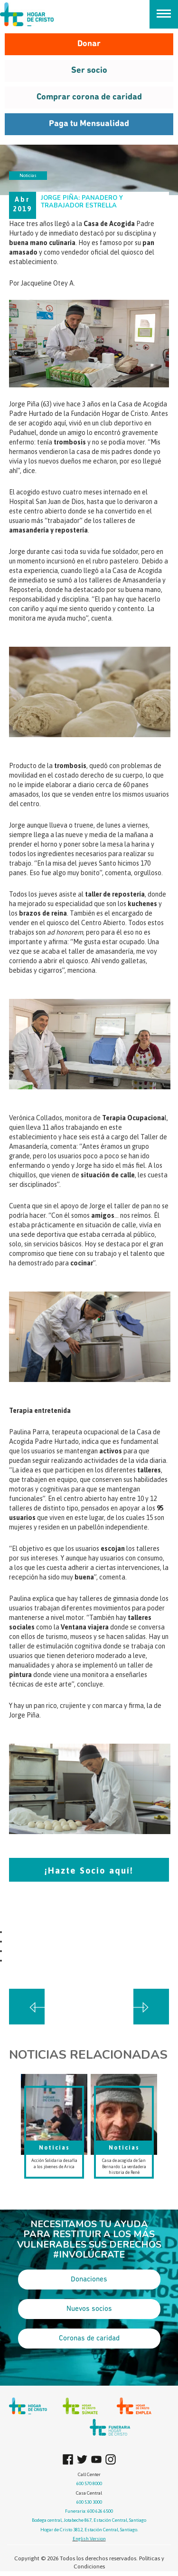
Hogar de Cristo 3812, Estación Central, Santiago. (89, 2529)
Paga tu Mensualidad (89, 123)
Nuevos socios (89, 2309)
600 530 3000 (89, 2502)
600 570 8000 (89, 2483)
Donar (89, 44)
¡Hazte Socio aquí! (89, 1870)
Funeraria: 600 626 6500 (89, 2511)
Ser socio (89, 70)
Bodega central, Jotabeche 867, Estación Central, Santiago (89, 2520)
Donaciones (89, 2279)
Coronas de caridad (89, 2338)
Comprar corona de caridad (89, 97)
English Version (89, 2538)
